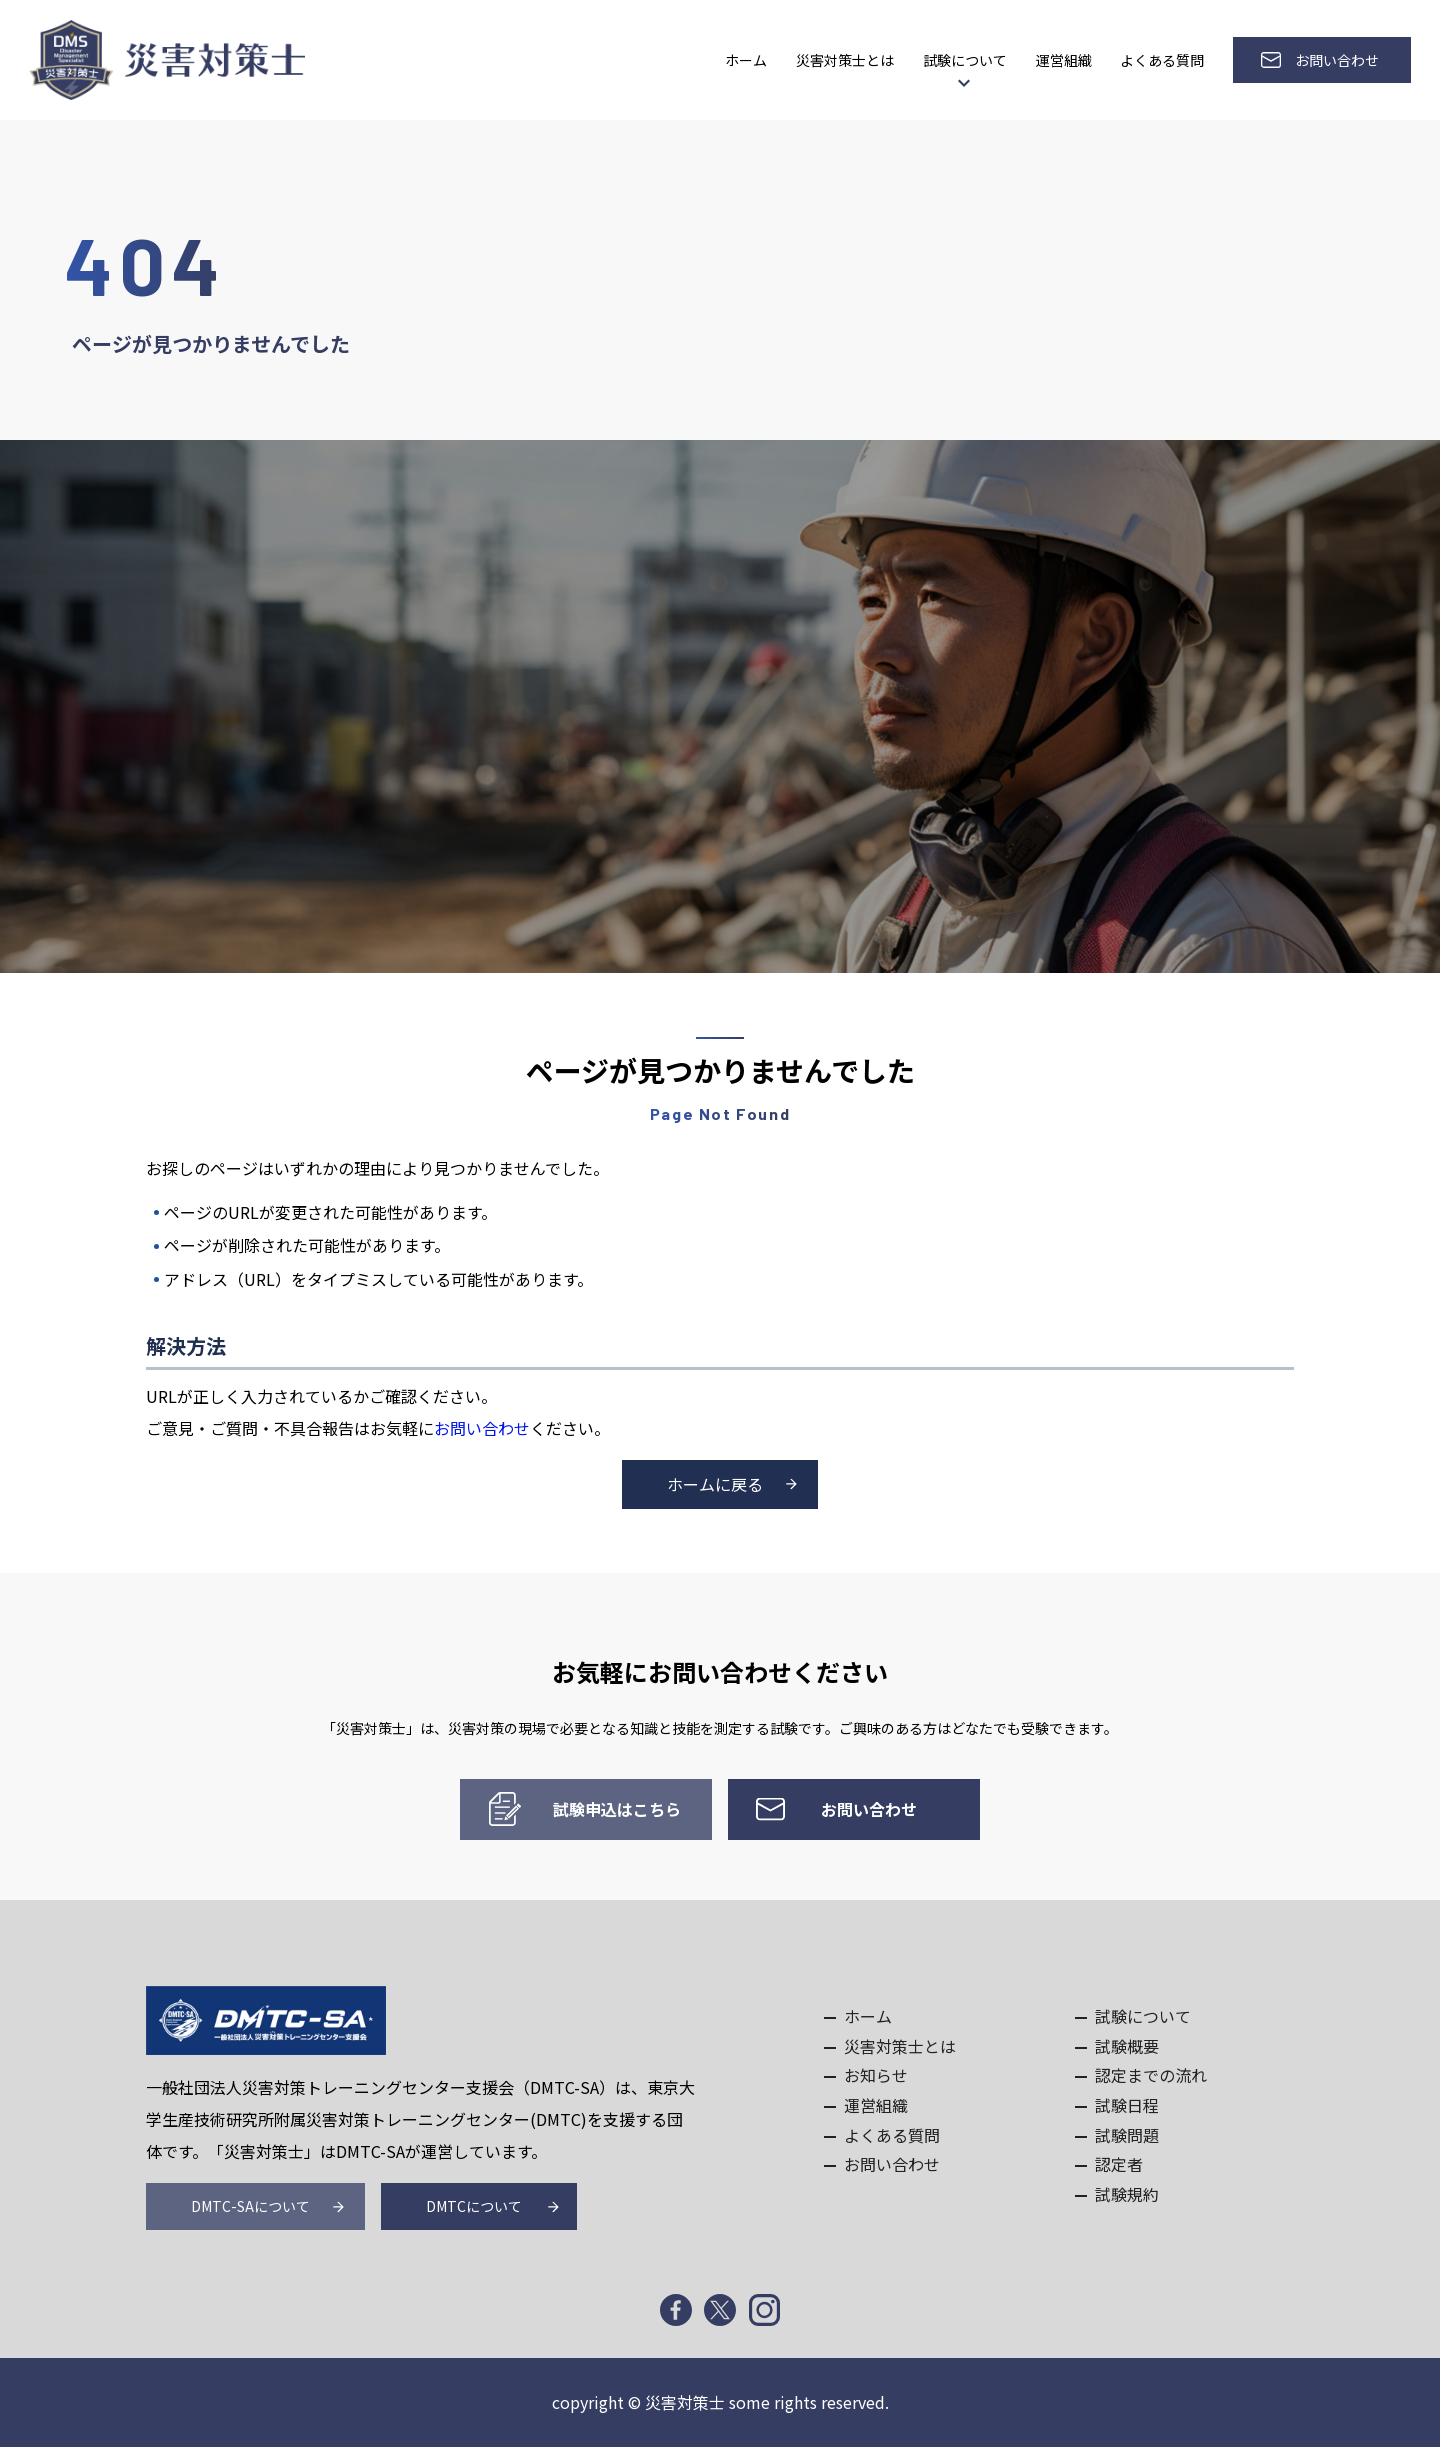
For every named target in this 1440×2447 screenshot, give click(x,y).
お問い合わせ (1337, 60)
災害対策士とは (845, 60)
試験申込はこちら (617, 1809)
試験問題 (1127, 2135)
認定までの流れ (1151, 2075)
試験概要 (1127, 2046)
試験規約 (1127, 2194)
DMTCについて (474, 2207)
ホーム (746, 60)
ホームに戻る (715, 1484)
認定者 (1119, 2164)
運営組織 (1064, 60)
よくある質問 (1162, 60)
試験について (965, 60)
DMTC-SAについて (250, 2207)
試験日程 (1127, 2105)
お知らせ (876, 2075)
